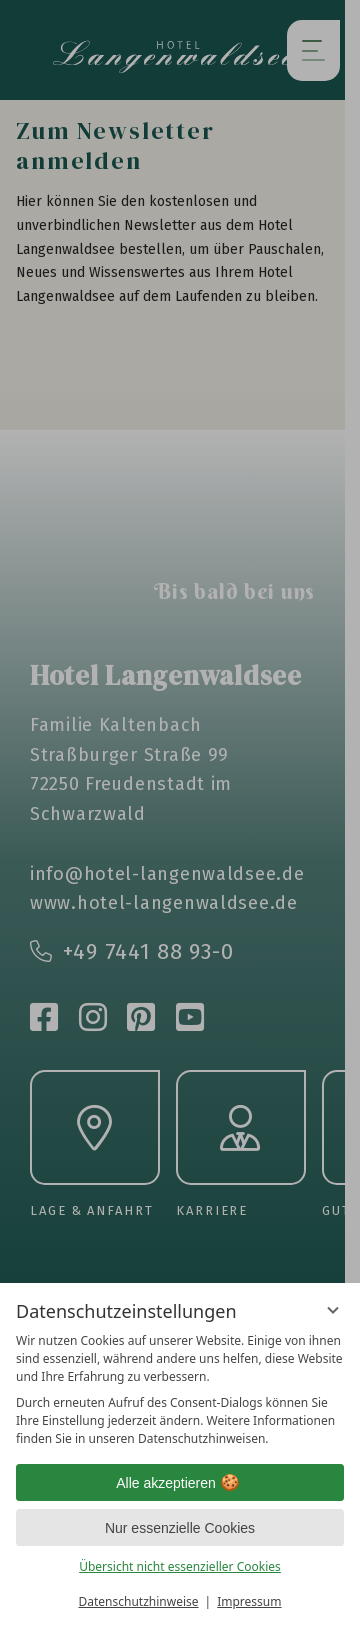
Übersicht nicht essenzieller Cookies (180, 1566)
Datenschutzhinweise (139, 1601)
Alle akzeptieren (180, 1483)
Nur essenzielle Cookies (180, 1528)
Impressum (249, 1601)
